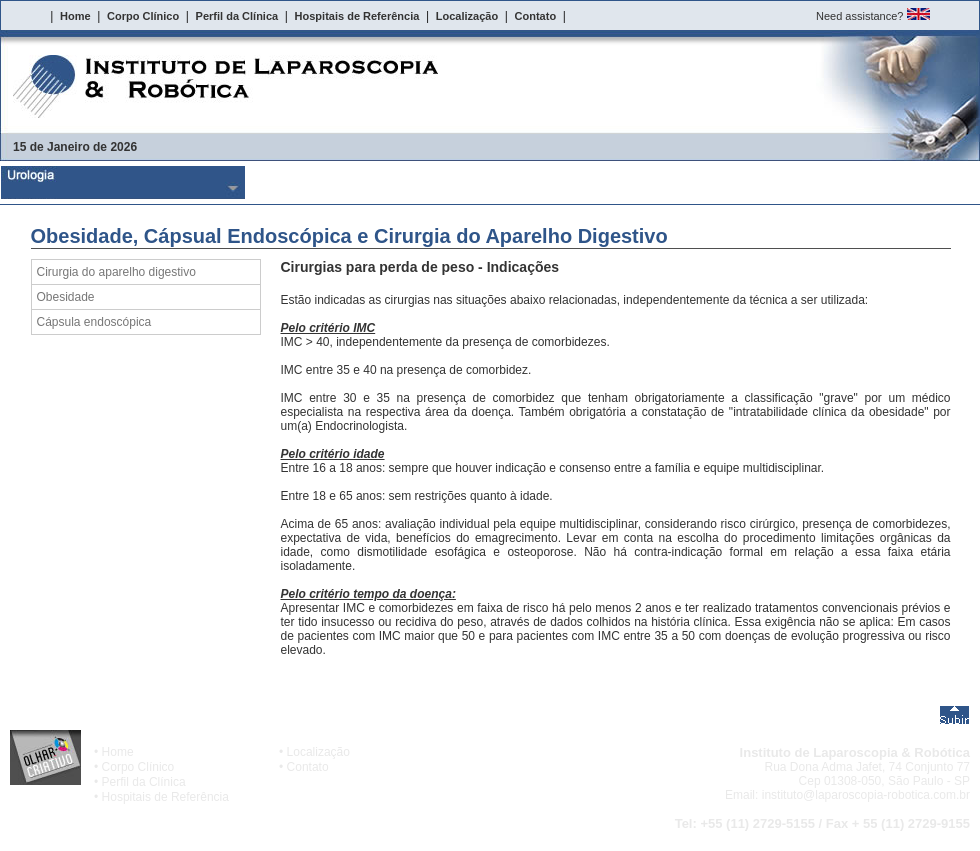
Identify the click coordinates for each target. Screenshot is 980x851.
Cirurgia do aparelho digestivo (116, 272)
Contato (308, 767)
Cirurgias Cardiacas (857, 182)
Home (118, 752)
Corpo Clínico (138, 767)
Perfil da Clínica (144, 782)
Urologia (123, 182)
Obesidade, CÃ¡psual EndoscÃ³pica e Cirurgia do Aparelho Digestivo (613, 182)
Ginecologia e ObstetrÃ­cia (368, 182)
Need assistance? (859, 16)
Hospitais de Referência (165, 797)
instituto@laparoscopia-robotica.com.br (866, 795)
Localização (318, 752)
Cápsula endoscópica (94, 322)
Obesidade (66, 297)
